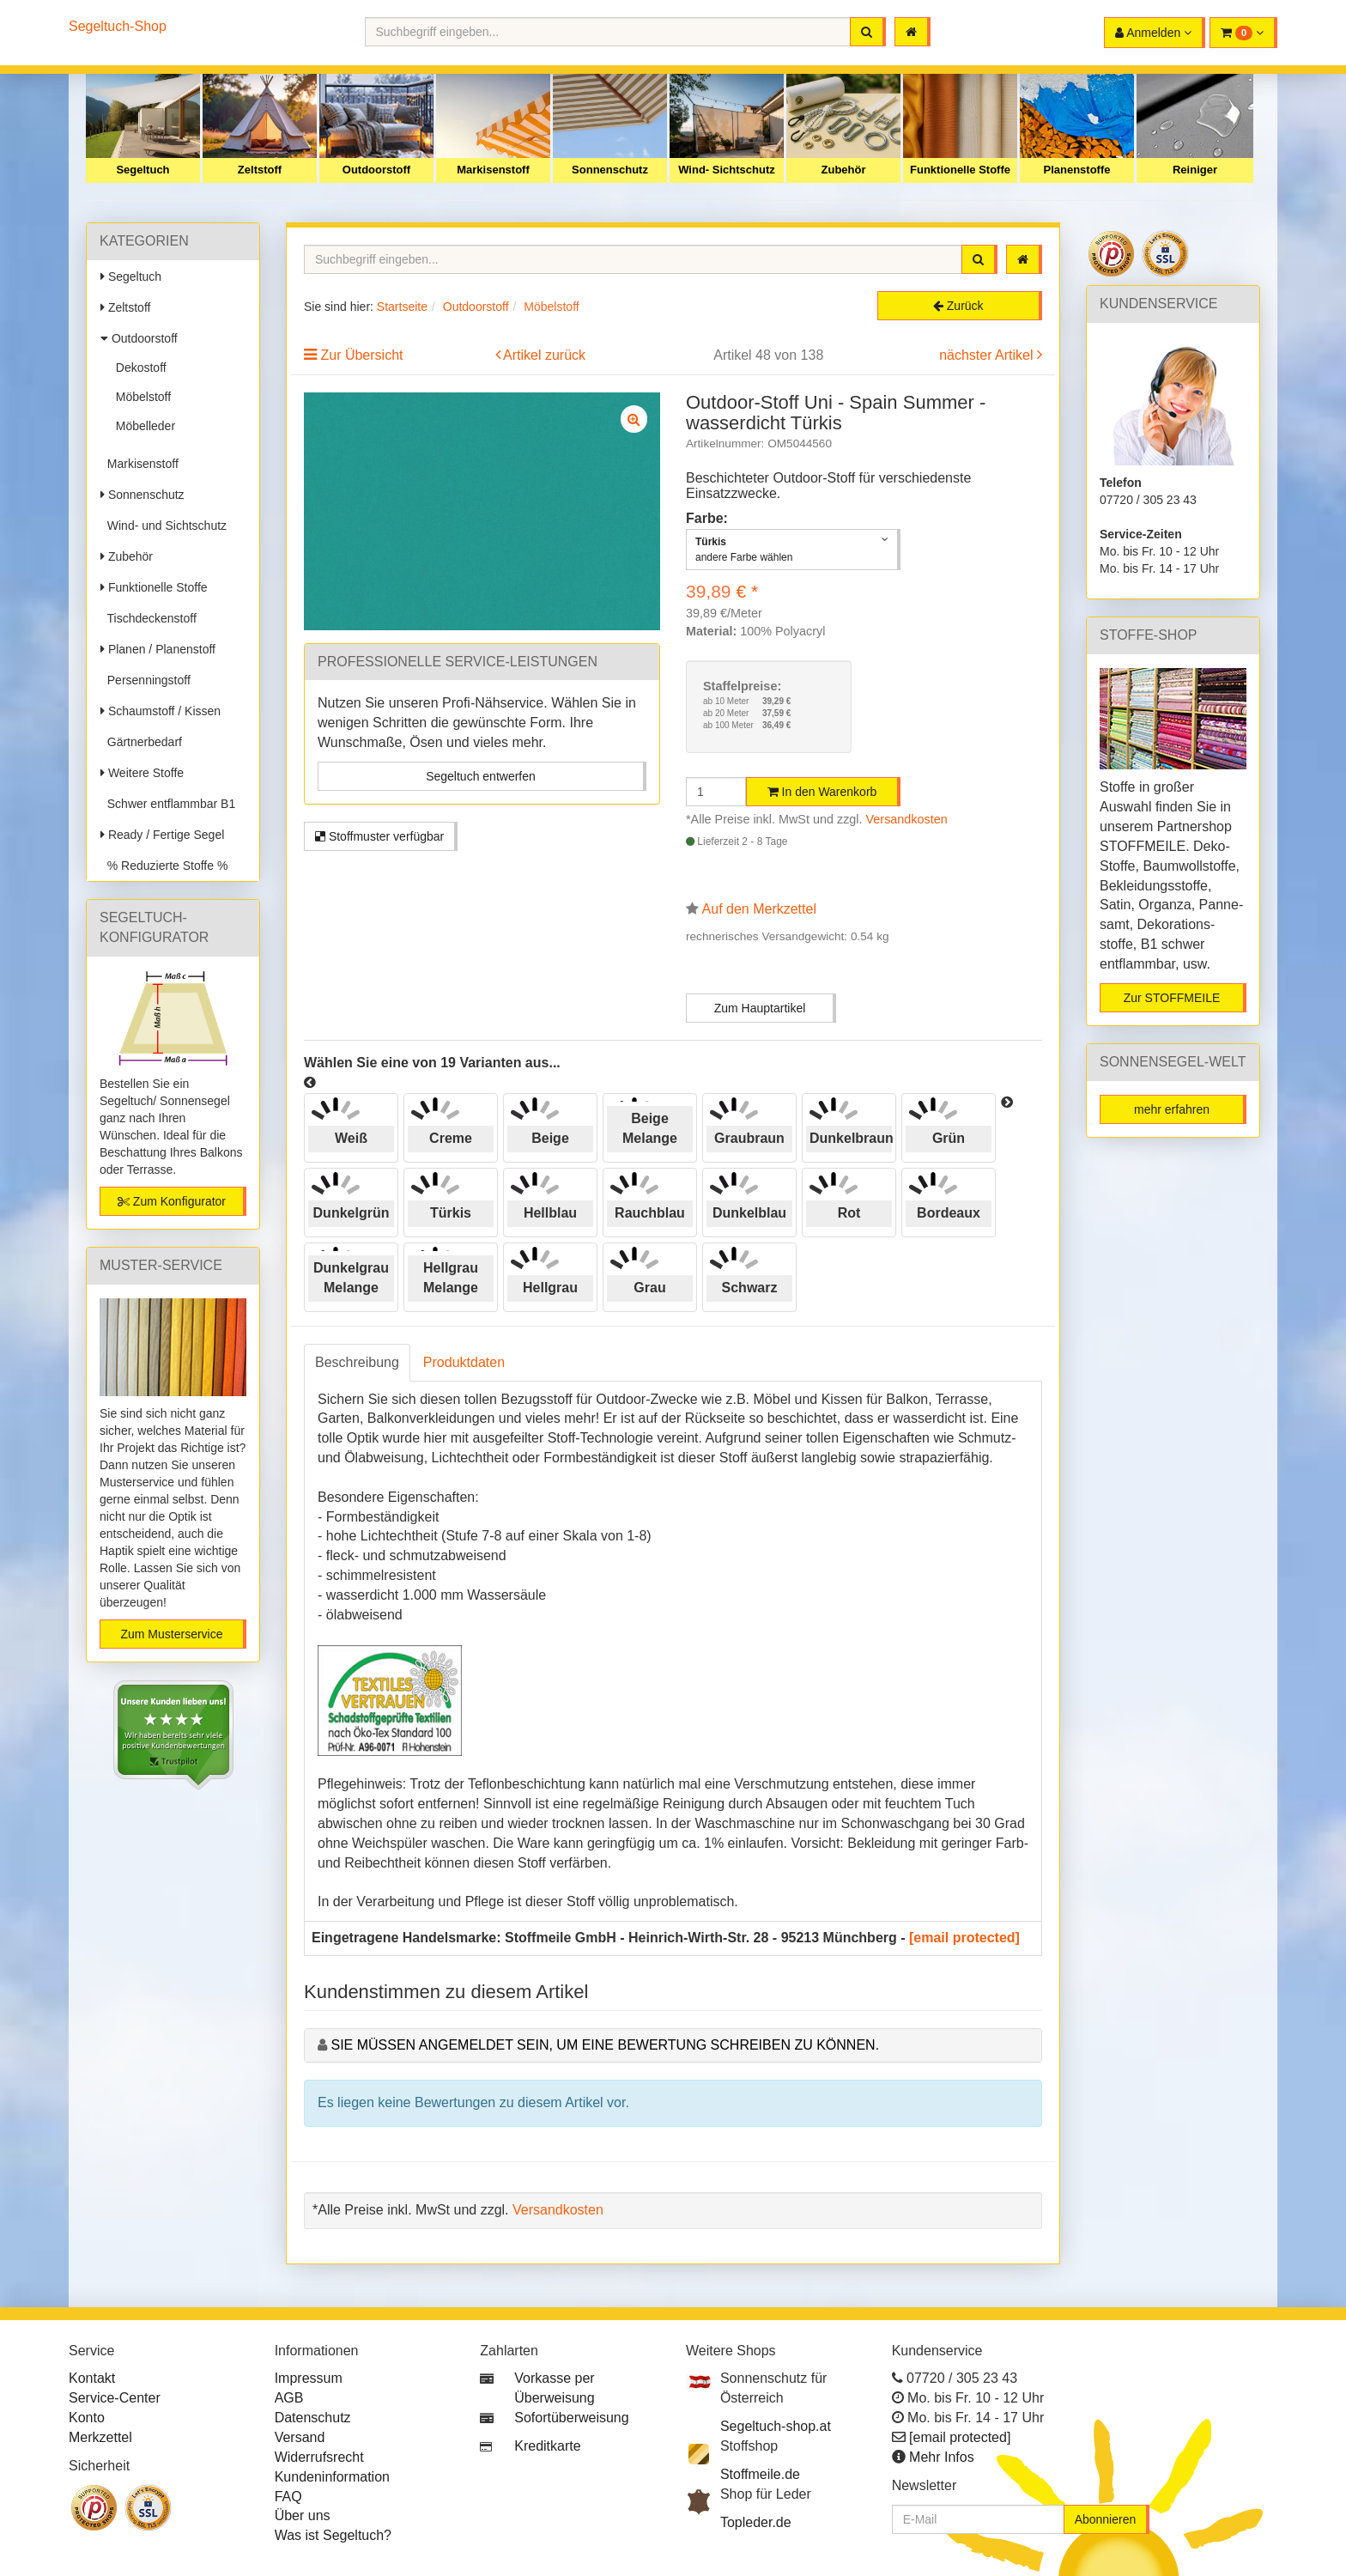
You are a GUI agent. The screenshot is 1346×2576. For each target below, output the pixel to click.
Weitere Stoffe (142, 773)
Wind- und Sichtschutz (163, 525)
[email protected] (964, 1937)
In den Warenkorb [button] (822, 792)
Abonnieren (1106, 2519)
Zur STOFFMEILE (1172, 998)
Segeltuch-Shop (118, 26)
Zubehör (844, 169)
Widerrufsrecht (319, 2457)
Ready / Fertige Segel (162, 834)
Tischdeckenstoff (148, 618)
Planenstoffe (1076, 169)
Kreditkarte (547, 2446)
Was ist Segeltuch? (333, 2535)
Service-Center (115, 2398)
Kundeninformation (332, 2477)
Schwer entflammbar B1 (167, 804)
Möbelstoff (140, 397)
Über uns (302, 2515)
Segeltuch (142, 169)
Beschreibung (357, 1362)
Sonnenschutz (610, 169)
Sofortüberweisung (571, 2417)
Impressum (309, 2378)
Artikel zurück (544, 355)
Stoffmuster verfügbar (379, 836)
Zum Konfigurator (172, 1201)
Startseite (402, 306)
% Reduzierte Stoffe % (163, 865)
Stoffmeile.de (760, 2474)
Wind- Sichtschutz (726, 169)
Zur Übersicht (361, 355)
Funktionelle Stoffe (960, 169)
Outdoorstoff (376, 169)
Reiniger (1195, 169)
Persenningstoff (145, 680)
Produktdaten (464, 1362)
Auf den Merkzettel (759, 909)
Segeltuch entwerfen (481, 776)
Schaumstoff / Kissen (160, 711)
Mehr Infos (941, 2457)
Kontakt (92, 2378)
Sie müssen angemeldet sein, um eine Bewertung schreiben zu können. (604, 2045)
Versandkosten (907, 819)
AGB (289, 2398)
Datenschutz (313, 2417)
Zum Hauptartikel (760, 1008)
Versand (300, 2437)
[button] (1243, 32)
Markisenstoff (493, 169)
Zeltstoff (260, 169)
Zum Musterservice (171, 1634)
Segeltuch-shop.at (775, 2426)
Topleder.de (755, 2522)
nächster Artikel (988, 355)
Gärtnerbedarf (141, 742)
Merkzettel (100, 2437)
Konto (87, 2417)
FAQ (288, 2496)
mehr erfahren (1172, 1109)
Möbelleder (142, 426)
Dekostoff (138, 367)
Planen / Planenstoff (157, 649)
